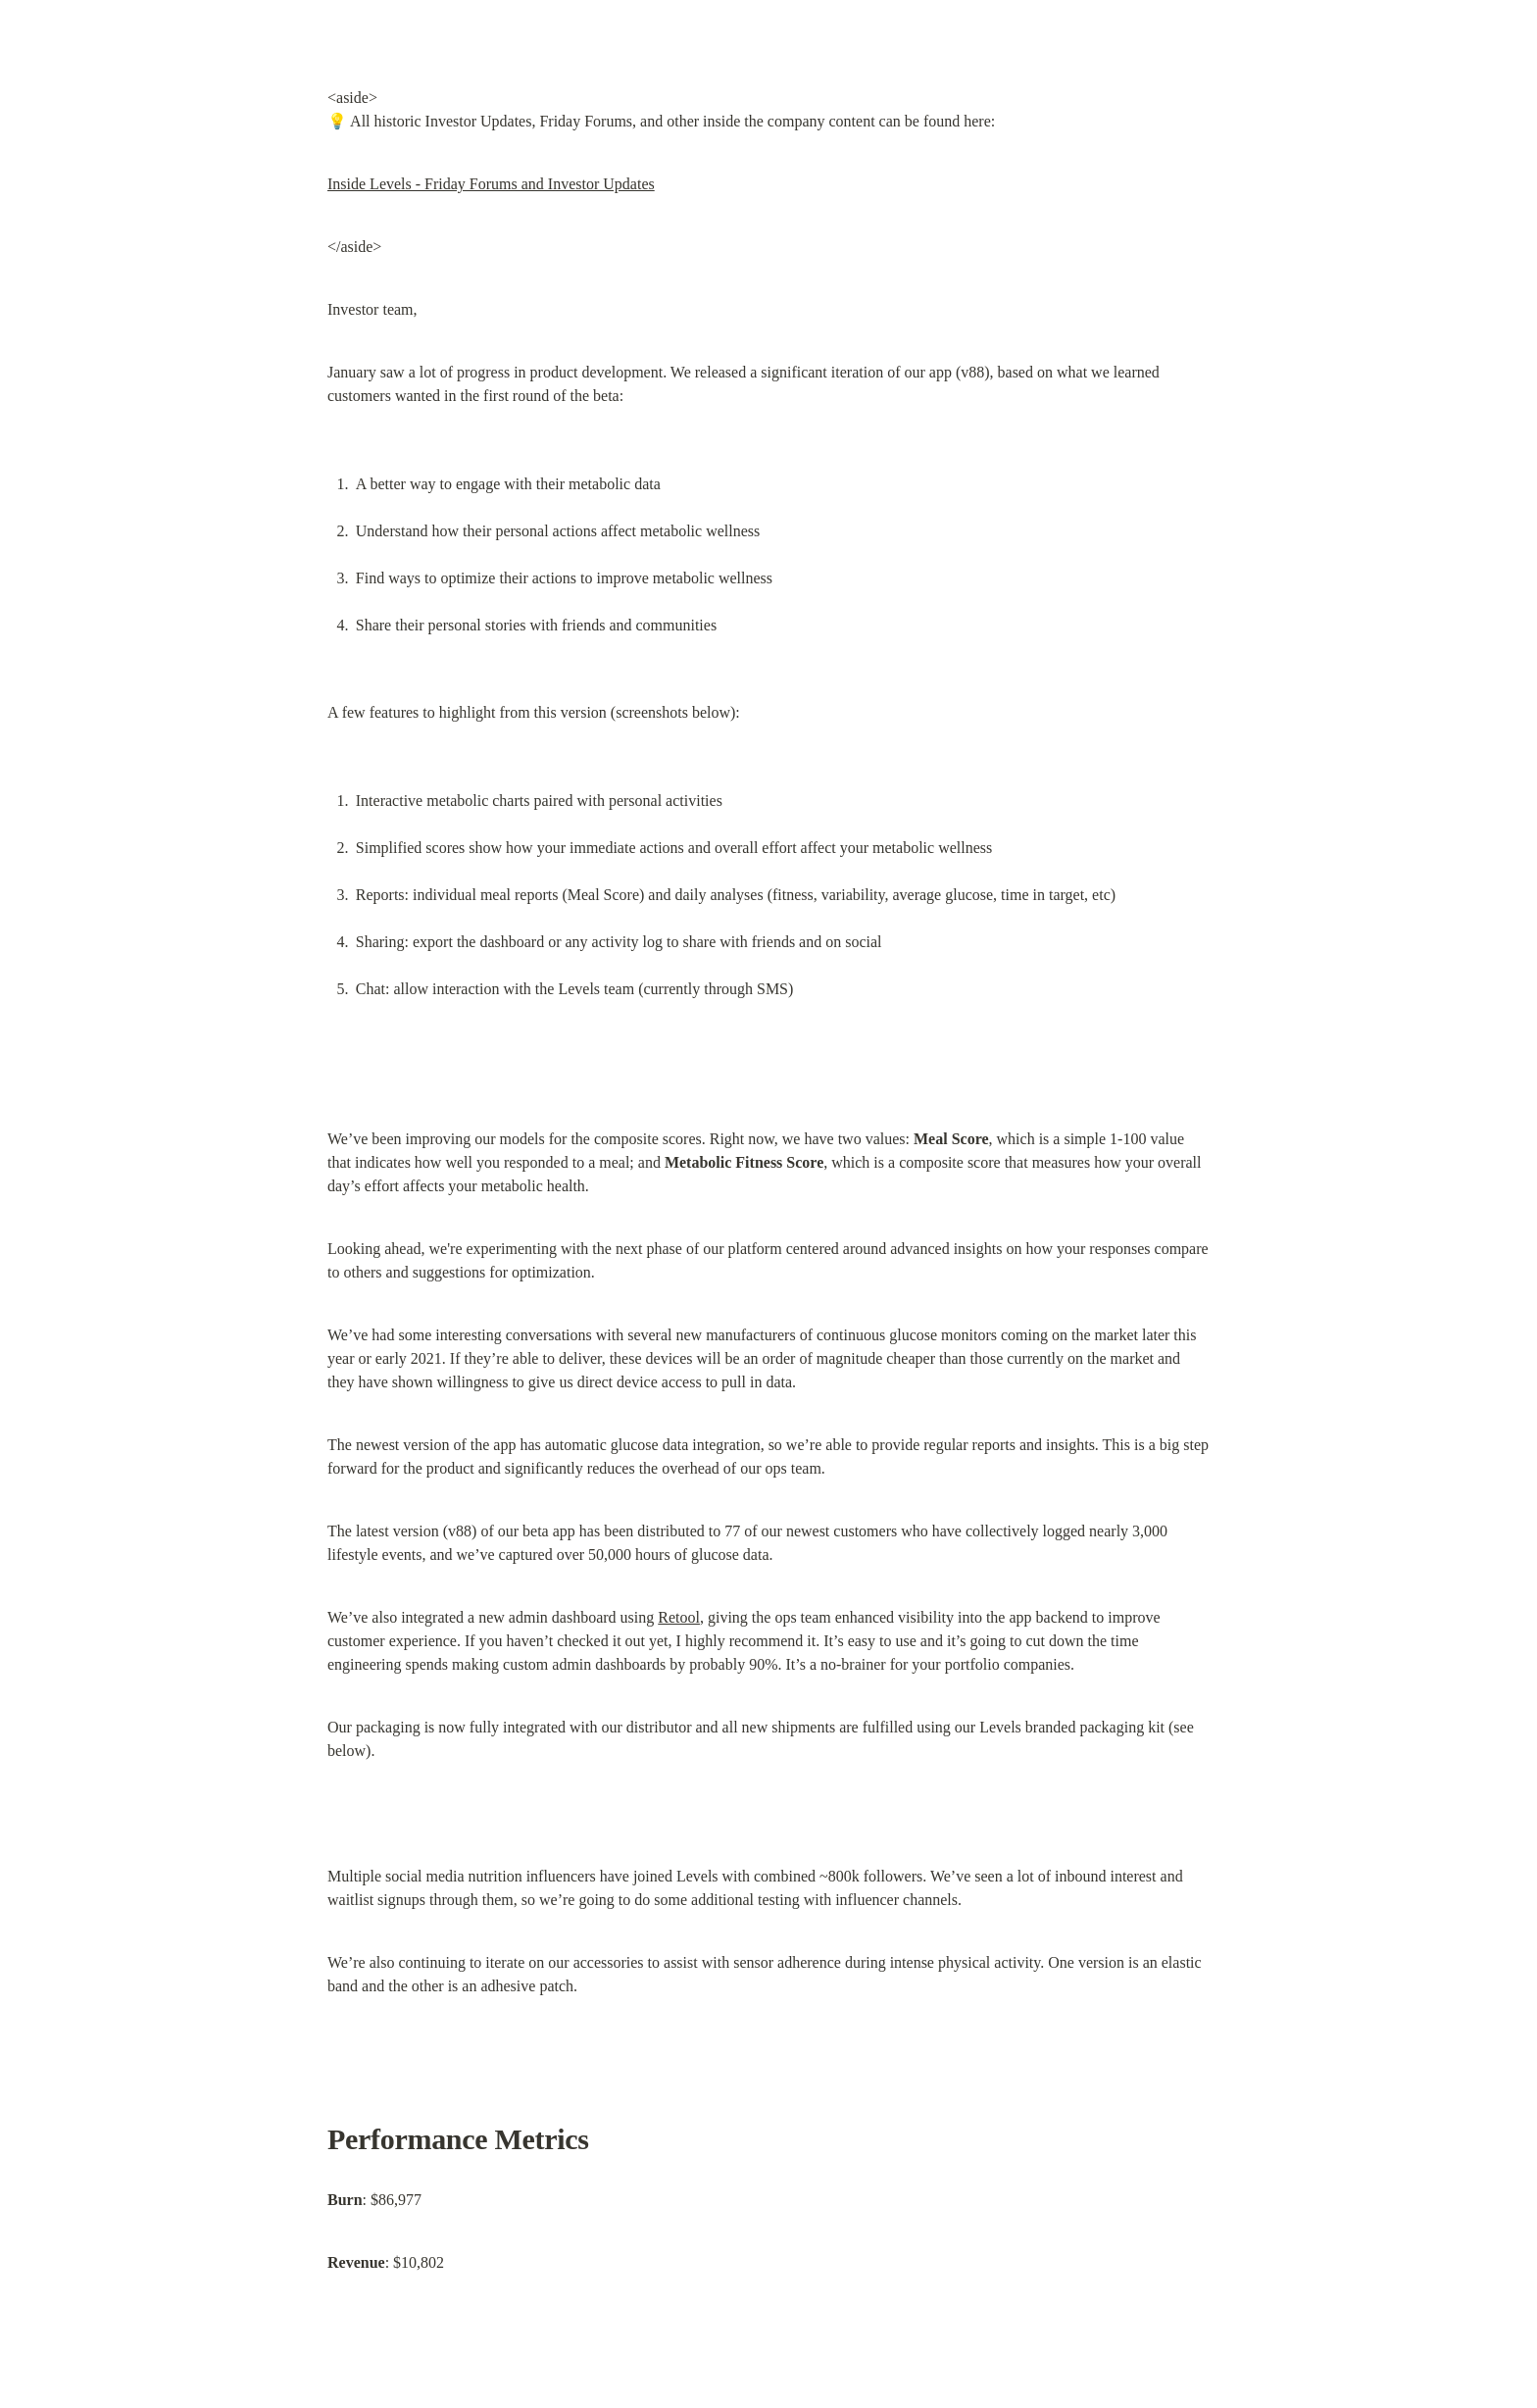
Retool (679, 1617)
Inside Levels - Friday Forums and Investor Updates (491, 184)
